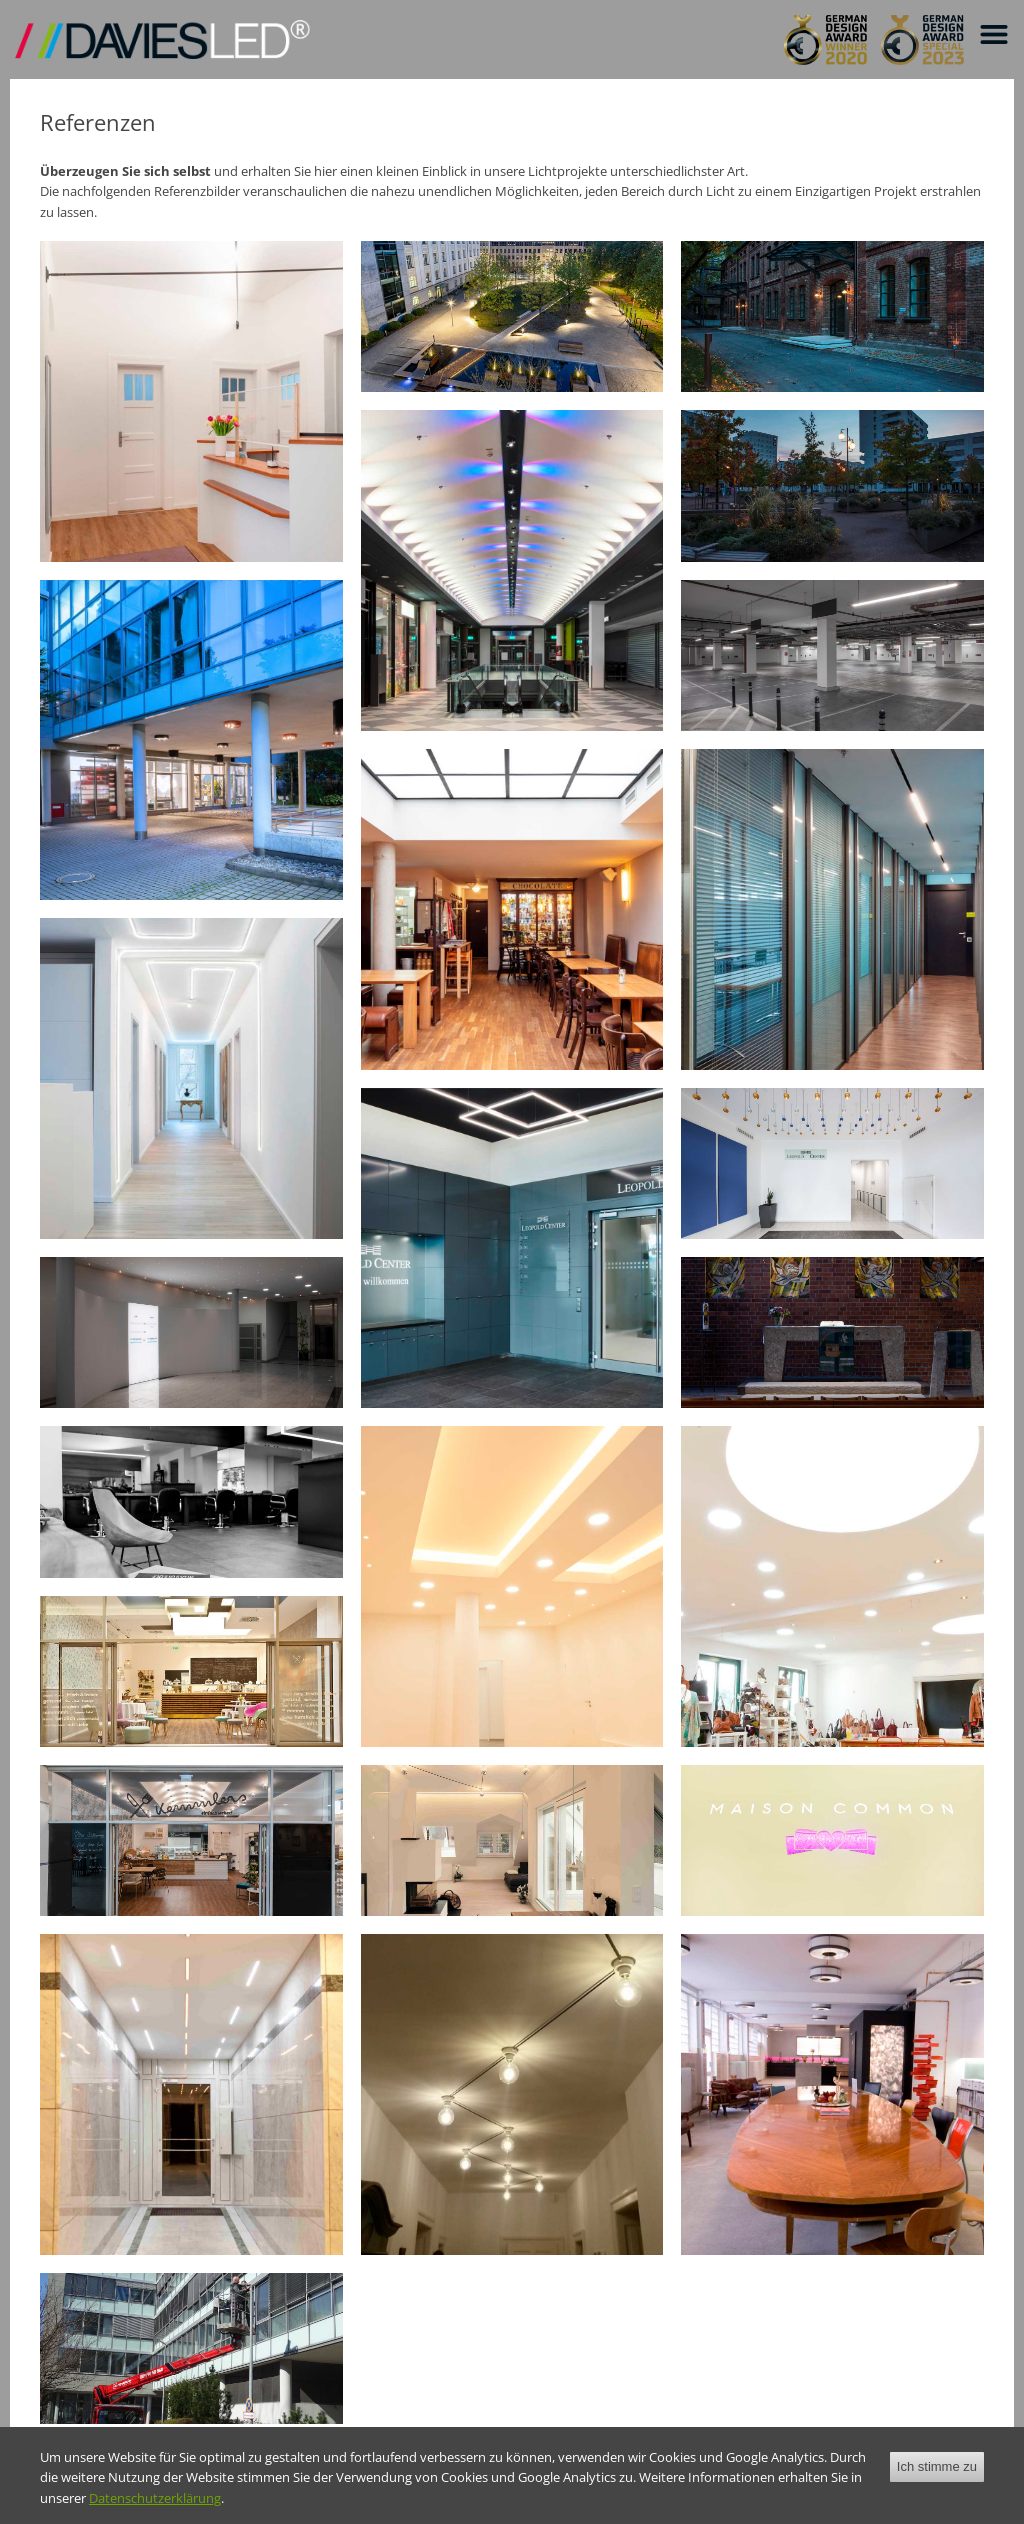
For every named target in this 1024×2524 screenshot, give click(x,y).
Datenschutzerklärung (155, 2498)
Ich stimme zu (937, 2466)
